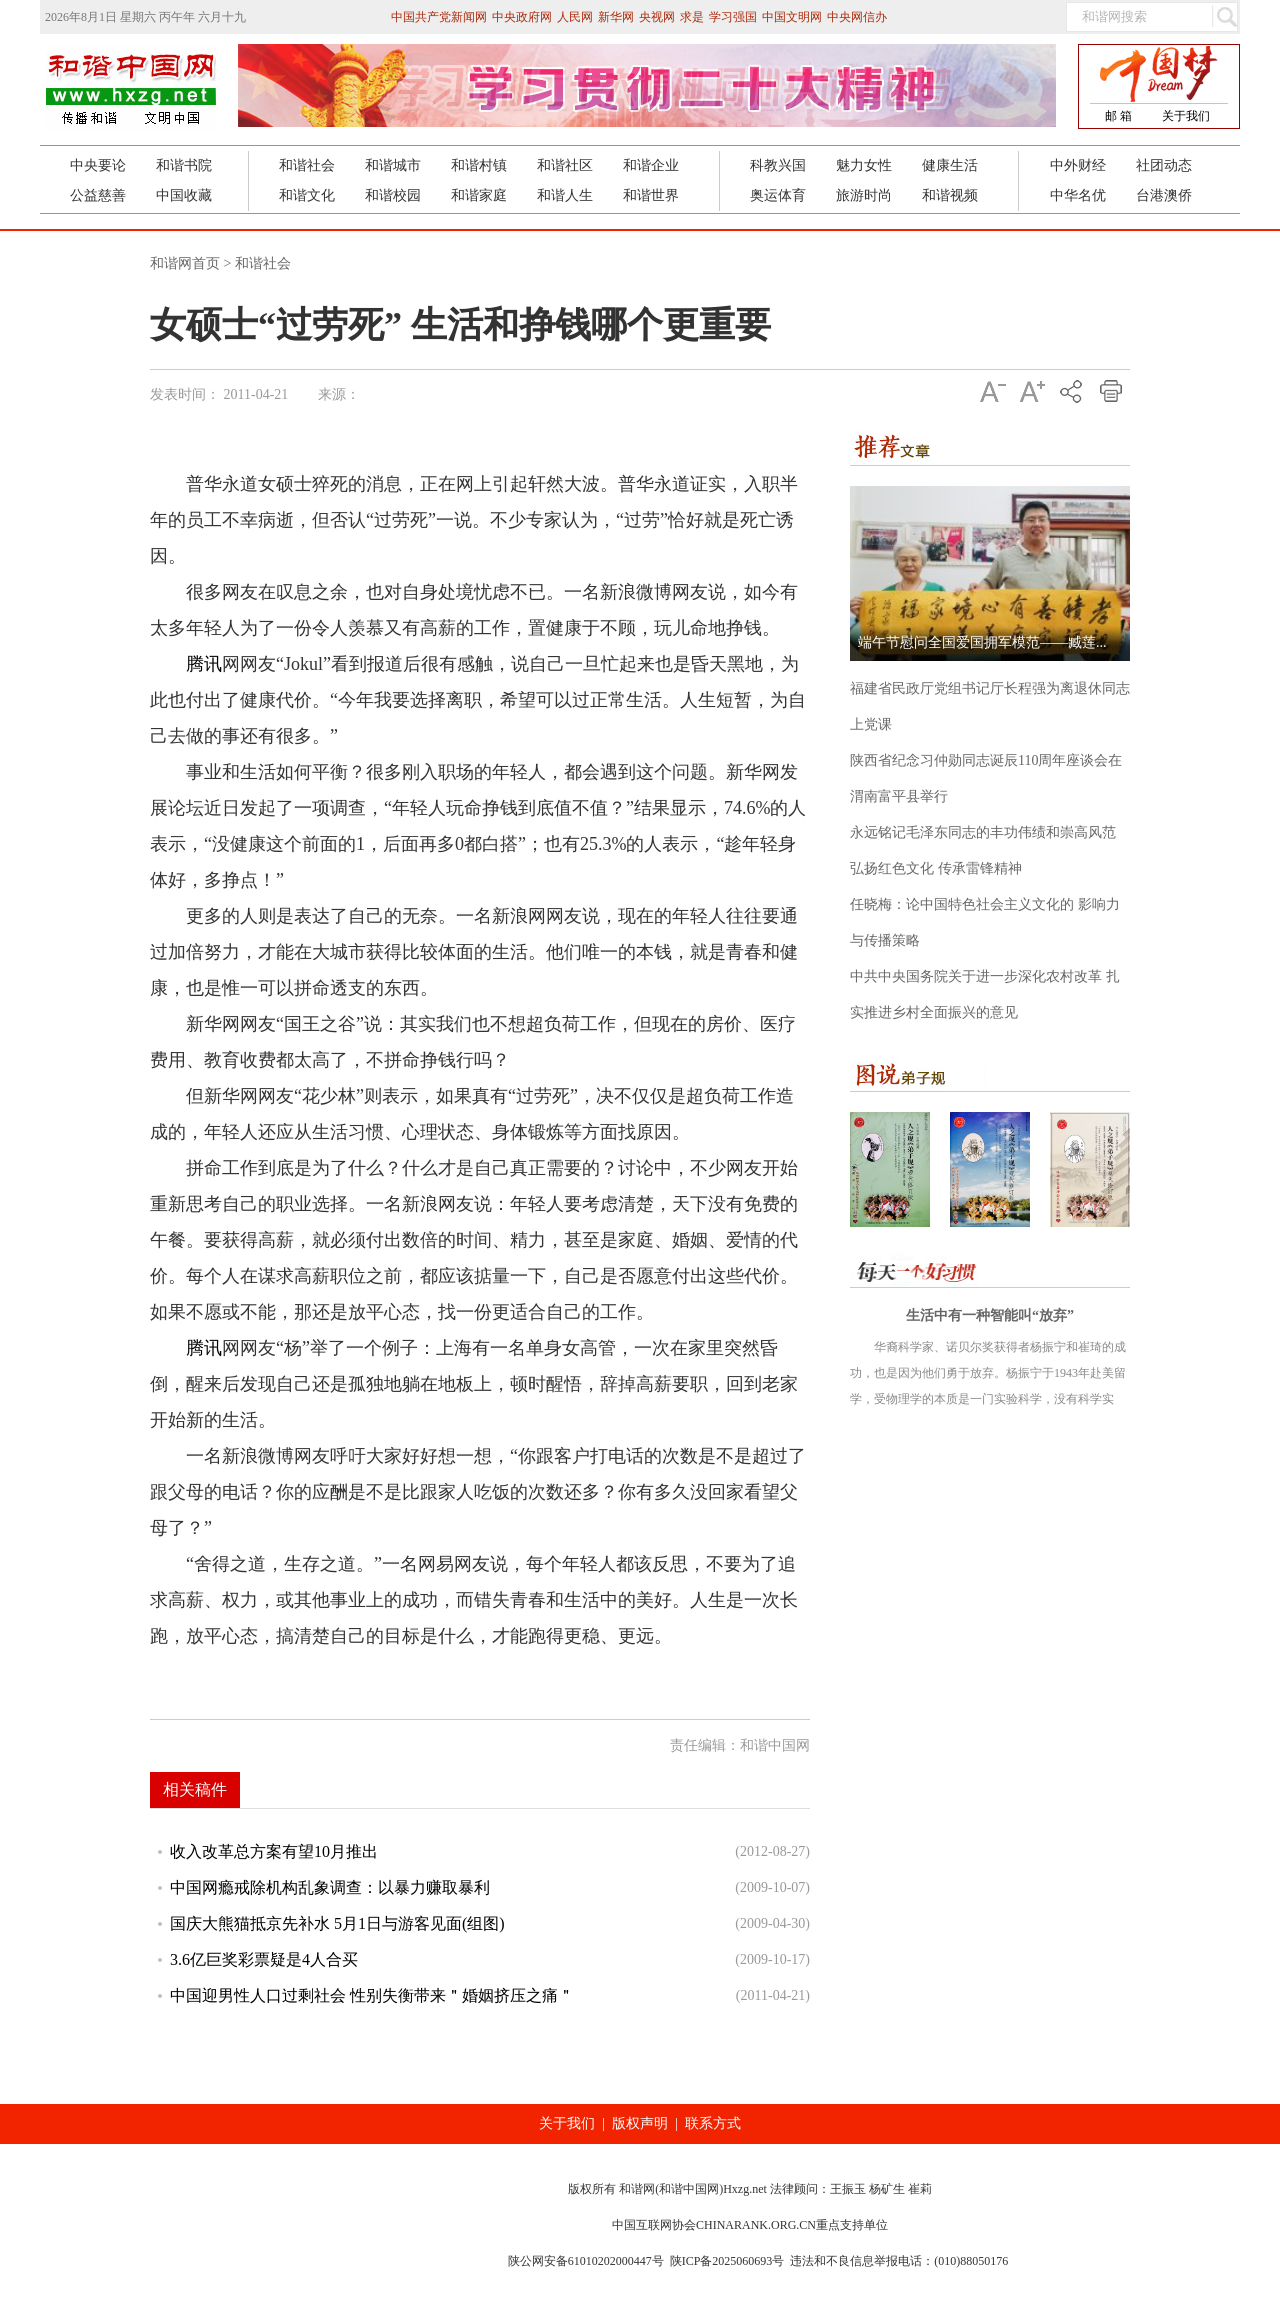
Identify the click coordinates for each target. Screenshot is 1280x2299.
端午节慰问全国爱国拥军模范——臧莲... (982, 642)
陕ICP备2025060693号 (727, 2261)
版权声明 (640, 2123)
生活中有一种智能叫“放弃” (990, 1315)
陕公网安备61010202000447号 (586, 2261)
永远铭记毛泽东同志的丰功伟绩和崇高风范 (983, 832)
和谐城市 (393, 165)
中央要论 (98, 165)
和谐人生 (565, 195)
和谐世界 (651, 195)
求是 (692, 17)
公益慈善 (98, 195)
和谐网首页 (185, 263)
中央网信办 (857, 17)
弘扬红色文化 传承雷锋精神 (936, 868)
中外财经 (1078, 165)
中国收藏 (184, 195)
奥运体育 (778, 195)
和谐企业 (651, 165)
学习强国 (733, 17)
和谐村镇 (479, 165)
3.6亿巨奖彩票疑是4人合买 (264, 1959)
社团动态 (1164, 165)
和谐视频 (950, 195)
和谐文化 (307, 195)
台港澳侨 (1164, 195)
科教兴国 (778, 165)
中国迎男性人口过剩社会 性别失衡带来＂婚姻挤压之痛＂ (372, 1995)
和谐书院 (184, 165)
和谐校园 (393, 195)
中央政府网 (522, 17)
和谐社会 (307, 165)
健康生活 (950, 165)
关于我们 (1186, 116)
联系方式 (713, 2123)
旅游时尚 (864, 195)
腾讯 (204, 664)
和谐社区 (565, 165)
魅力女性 (864, 165)
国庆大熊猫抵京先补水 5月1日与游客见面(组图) (337, 1923)
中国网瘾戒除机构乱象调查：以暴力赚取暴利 (330, 1887)
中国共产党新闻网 (439, 17)
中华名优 (1078, 195)
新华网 (616, 17)
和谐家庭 (479, 195)
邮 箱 (1118, 116)
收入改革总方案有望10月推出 (274, 1851)
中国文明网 (792, 17)
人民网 (575, 17)
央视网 (657, 17)
